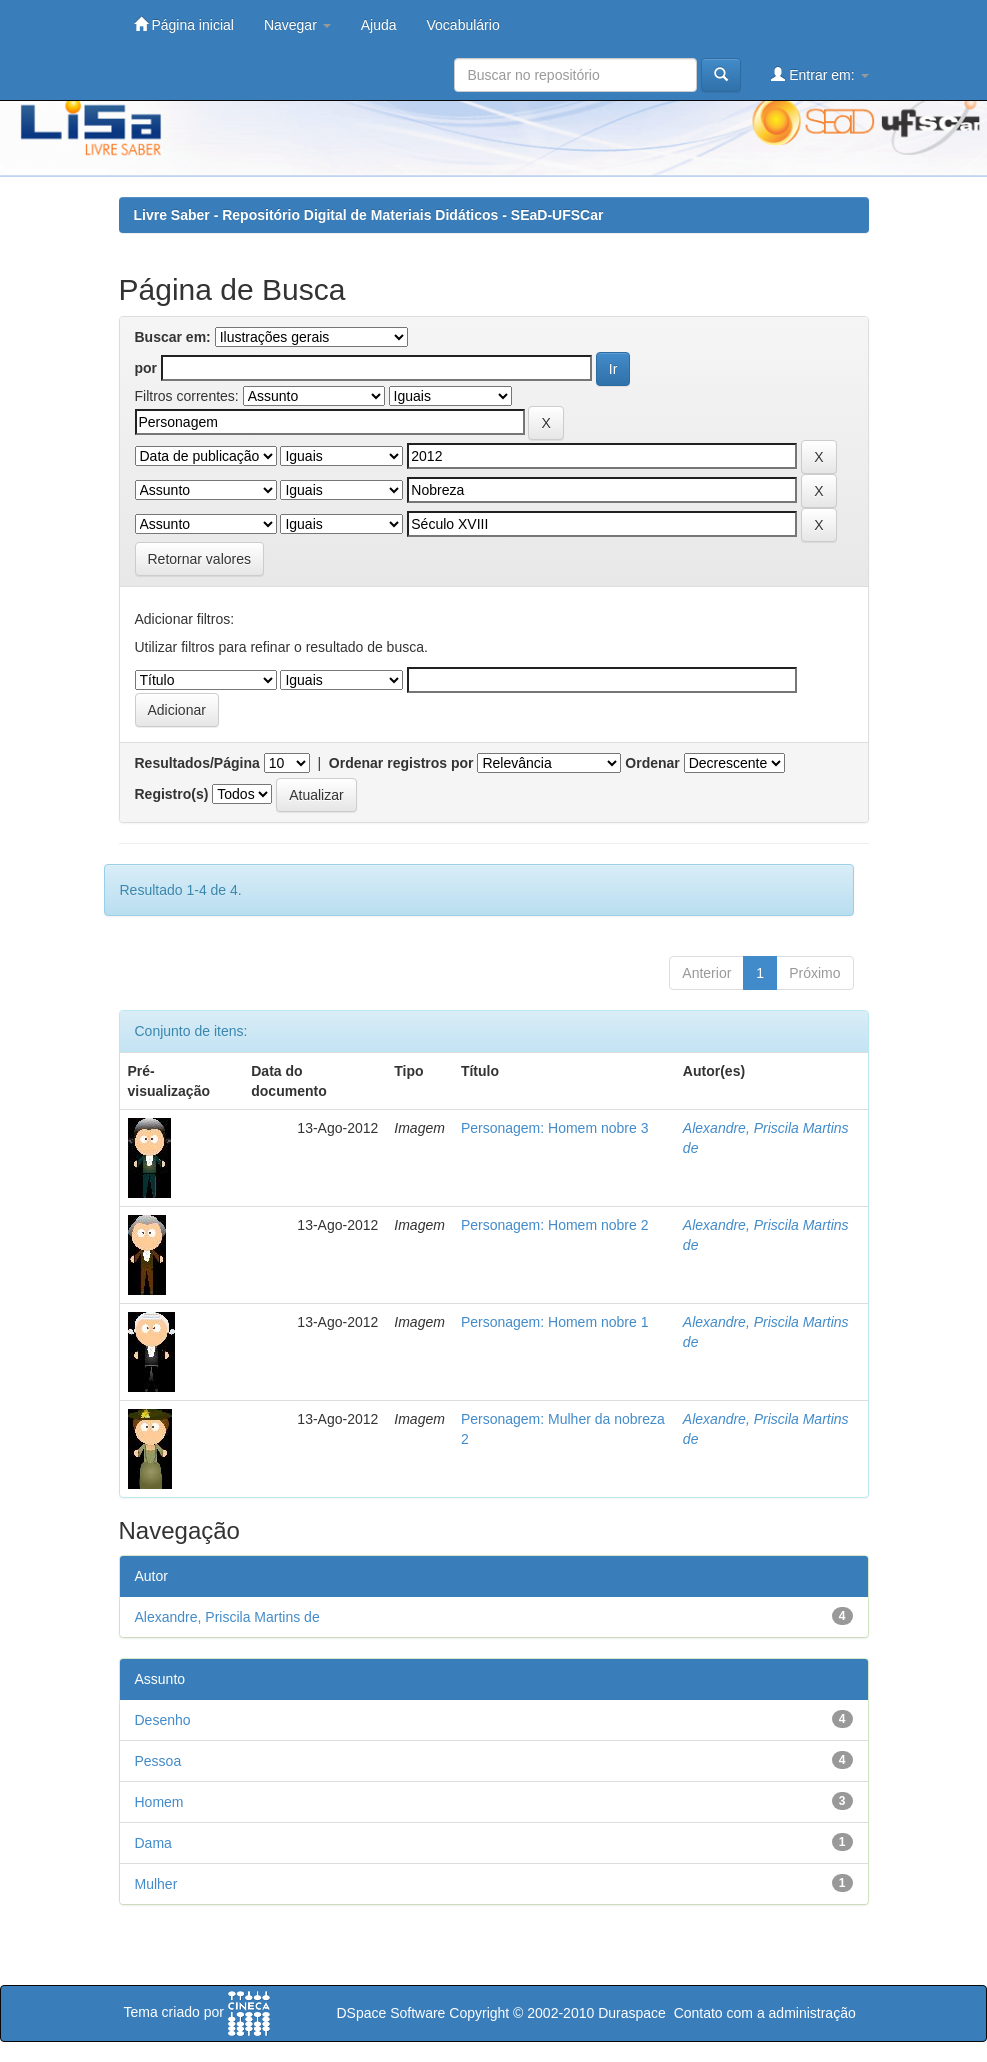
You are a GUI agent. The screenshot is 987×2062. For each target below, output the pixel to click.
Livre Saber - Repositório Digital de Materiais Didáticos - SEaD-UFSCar (369, 215)
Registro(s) (172, 794)
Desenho (163, 1720)
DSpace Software (390, 2013)
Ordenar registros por (401, 763)
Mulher (156, 1884)
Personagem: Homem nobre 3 (555, 1128)
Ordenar (652, 763)
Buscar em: (173, 337)
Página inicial (184, 24)
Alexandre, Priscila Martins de (227, 1617)
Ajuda (379, 25)
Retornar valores (200, 559)
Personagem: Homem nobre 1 (555, 1322)
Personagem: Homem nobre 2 (555, 1225)
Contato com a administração (765, 2013)
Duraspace (632, 2013)
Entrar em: (819, 74)
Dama (153, 1843)
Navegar (297, 25)
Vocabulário (463, 25)
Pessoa (158, 1761)
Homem (159, 1802)
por (146, 368)
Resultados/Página (197, 763)
